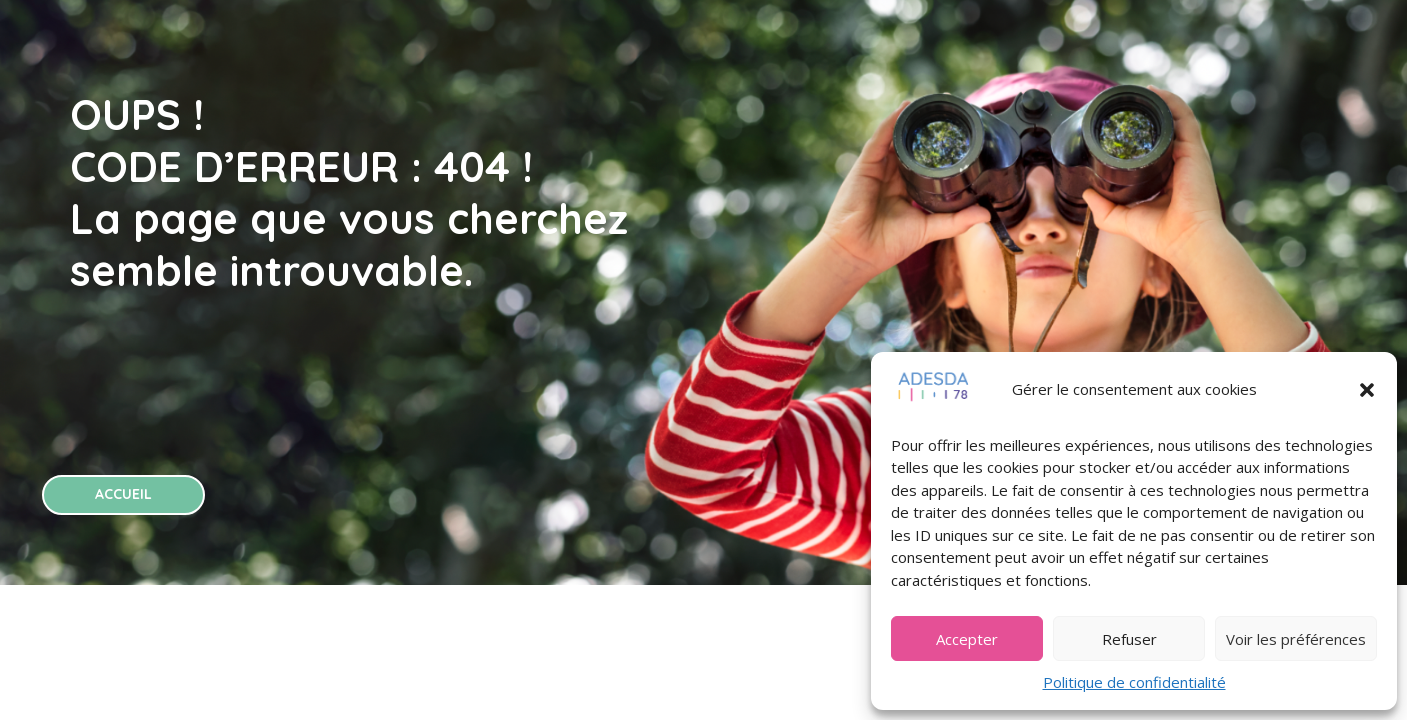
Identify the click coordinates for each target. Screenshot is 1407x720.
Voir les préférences (1296, 639)
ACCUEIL (123, 494)
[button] (1367, 390)
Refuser (1129, 639)
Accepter (967, 639)
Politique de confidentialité (1134, 682)
